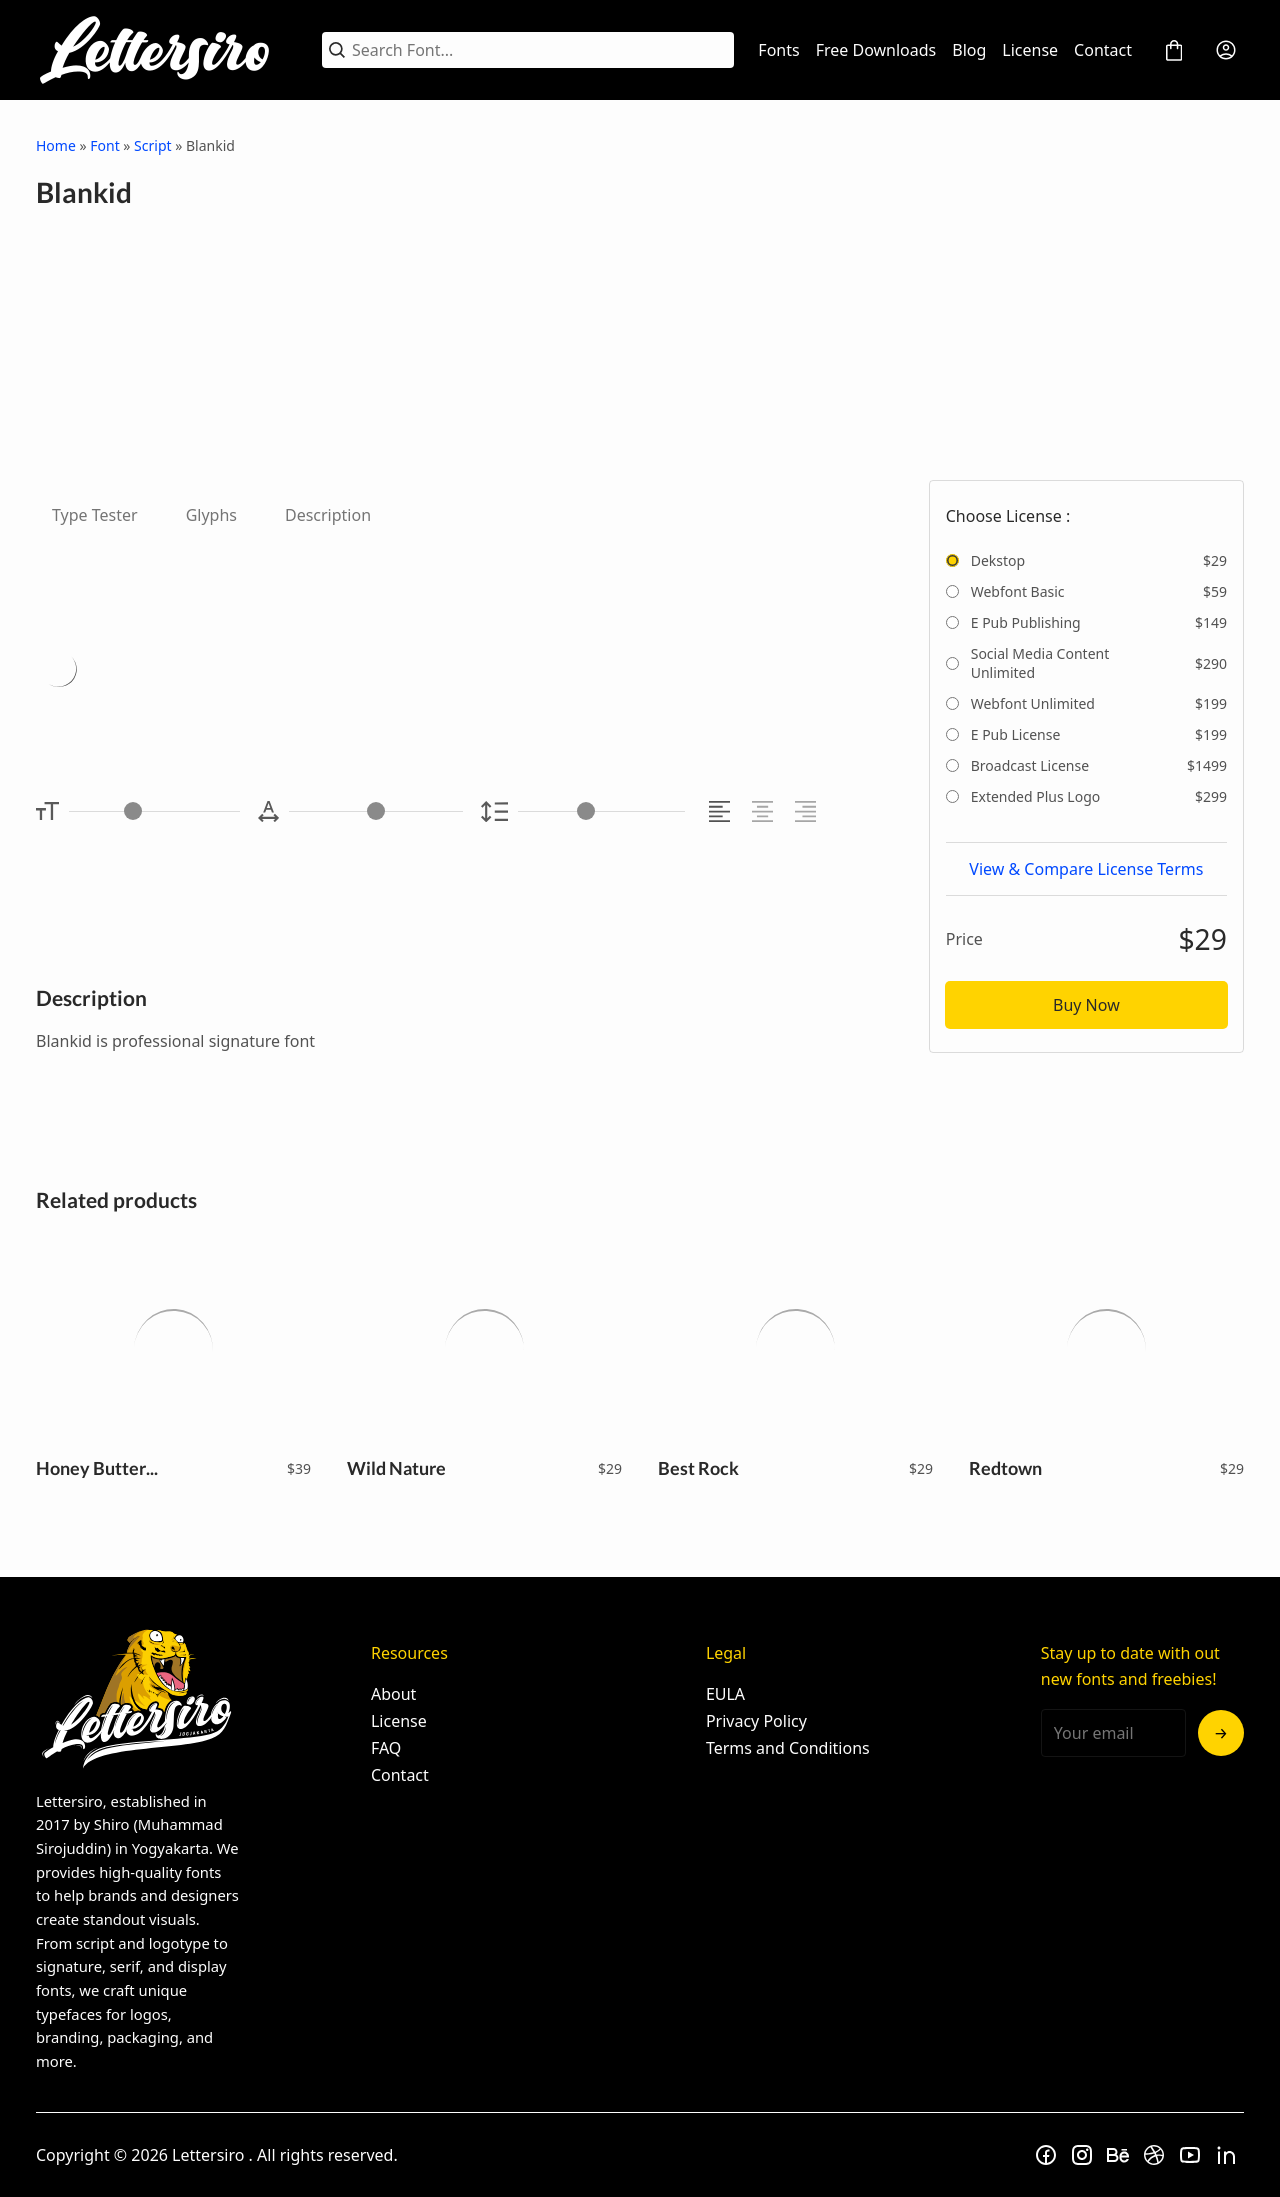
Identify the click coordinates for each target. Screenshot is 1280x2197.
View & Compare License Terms (1086, 869)
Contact (1103, 50)
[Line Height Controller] (601, 811)
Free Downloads (876, 50)
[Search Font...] (539, 50)
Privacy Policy (756, 1721)
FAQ (386, 1748)
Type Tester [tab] (95, 515)
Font (104, 145)
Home (56, 145)
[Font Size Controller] (154, 811)
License (1030, 50)
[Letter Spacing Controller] (375, 811)
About (393, 1694)
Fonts (778, 50)
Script (152, 145)
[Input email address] (1113, 1733)
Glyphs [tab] (211, 515)
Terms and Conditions (788, 1748)
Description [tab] (328, 515)
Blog (969, 50)
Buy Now (1086, 1005)
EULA (725, 1694)
